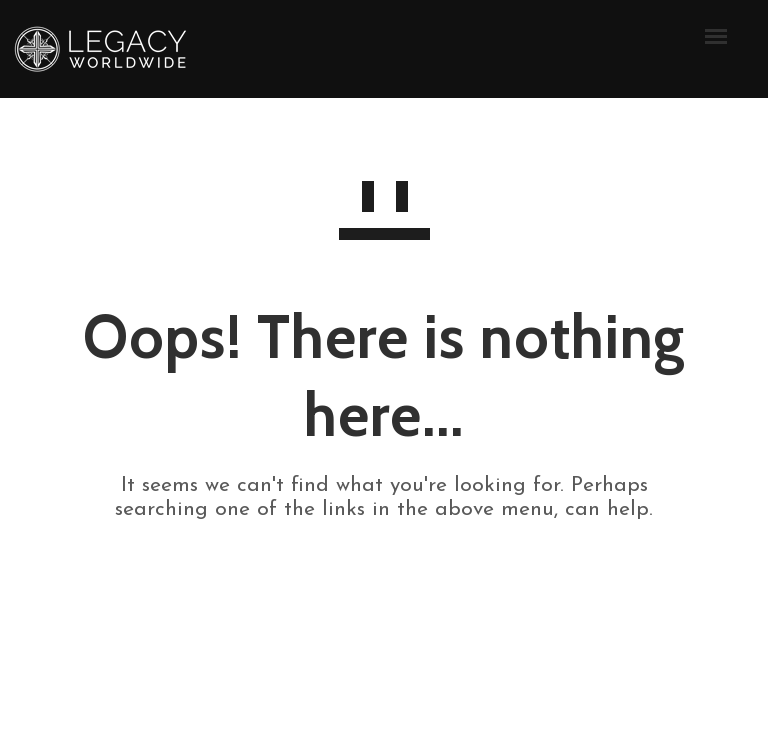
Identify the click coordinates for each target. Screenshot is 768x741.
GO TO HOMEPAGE (384, 581)
